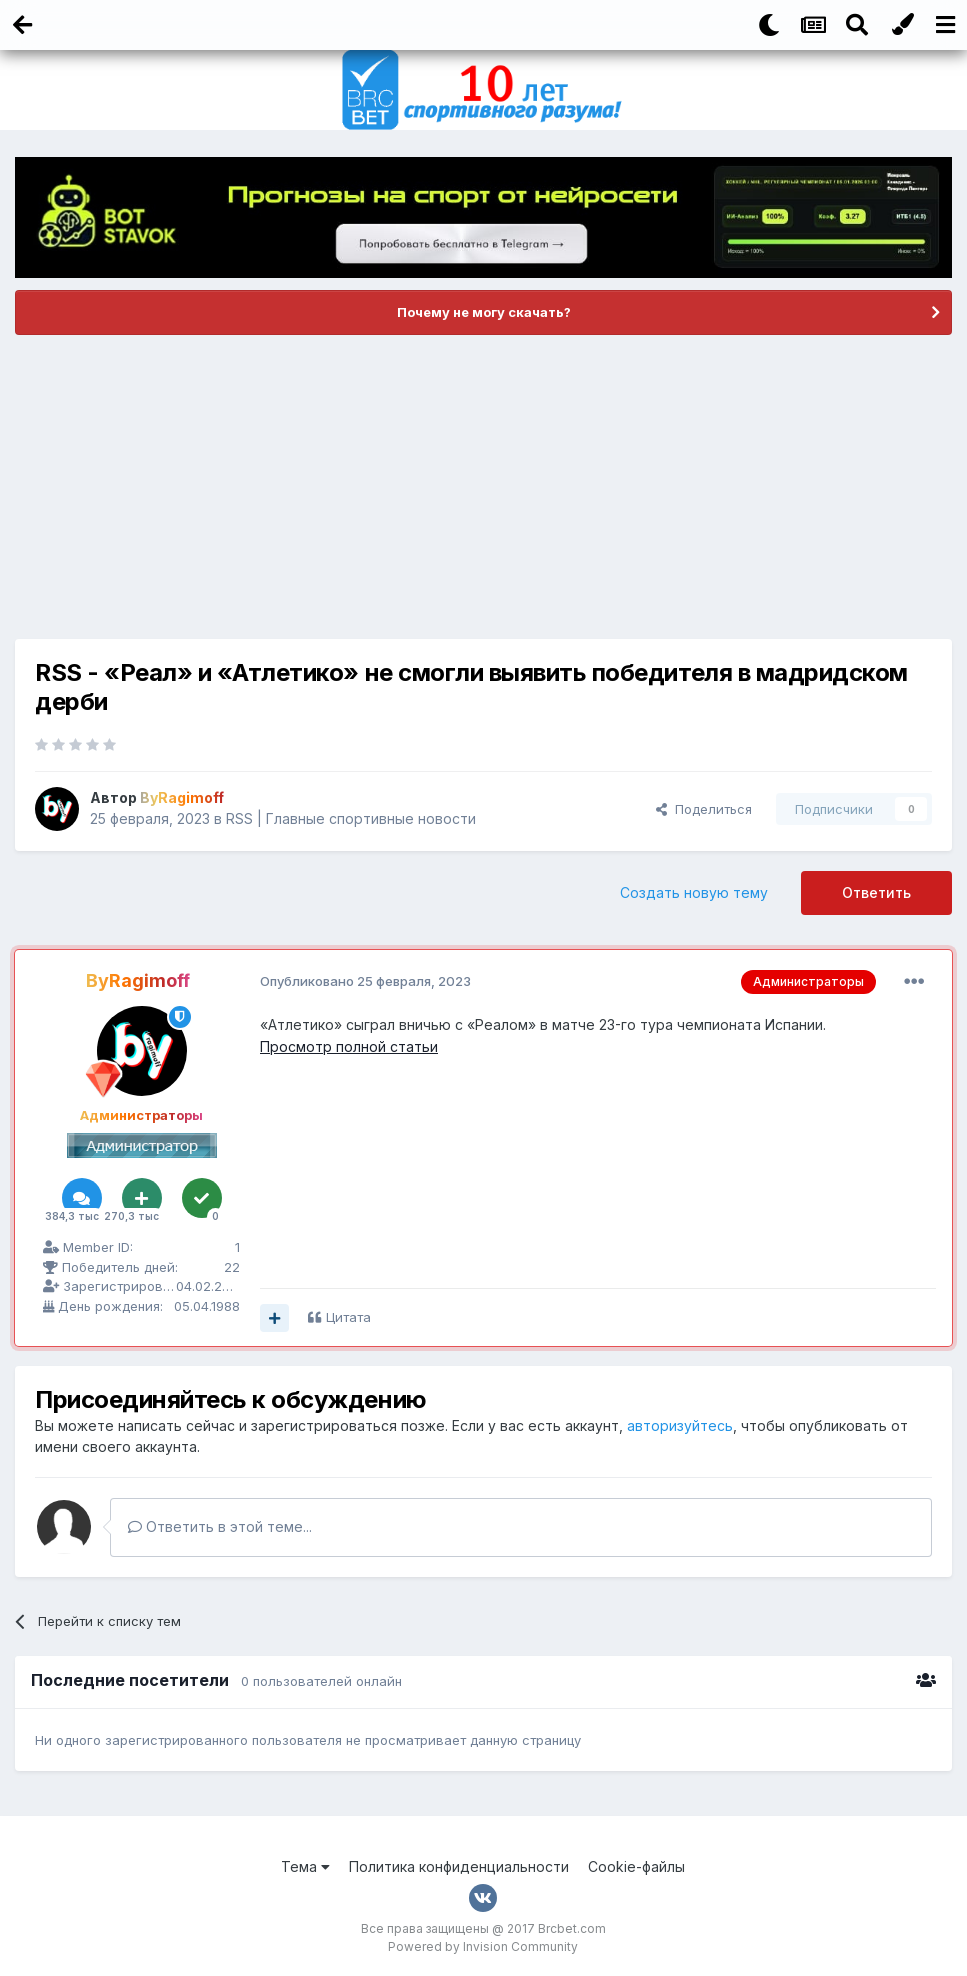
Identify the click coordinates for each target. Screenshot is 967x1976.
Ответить (876, 892)
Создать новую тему (694, 892)
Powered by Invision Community (483, 1946)
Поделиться (704, 809)
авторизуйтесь (680, 1425)
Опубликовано (365, 981)
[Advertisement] (484, 487)
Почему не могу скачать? (484, 312)
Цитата (348, 1317)
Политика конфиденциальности (459, 1866)
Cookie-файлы (636, 1866)
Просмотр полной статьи (349, 1046)
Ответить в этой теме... (220, 1526)
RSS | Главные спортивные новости (351, 818)
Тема (305, 1866)
